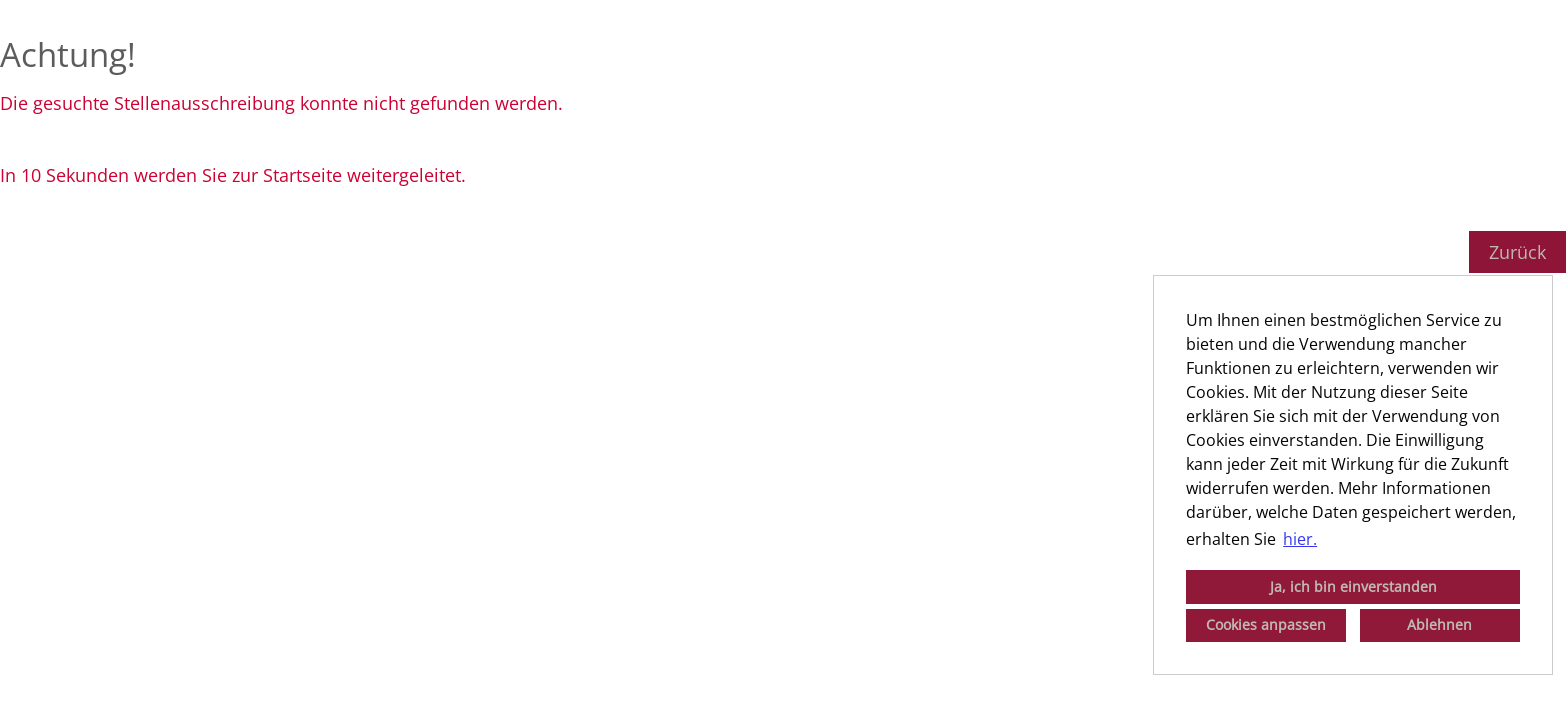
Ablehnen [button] (1439, 624)
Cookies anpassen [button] (1266, 624)
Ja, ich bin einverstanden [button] (1353, 586)
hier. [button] (1300, 539)
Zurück (1517, 252)
